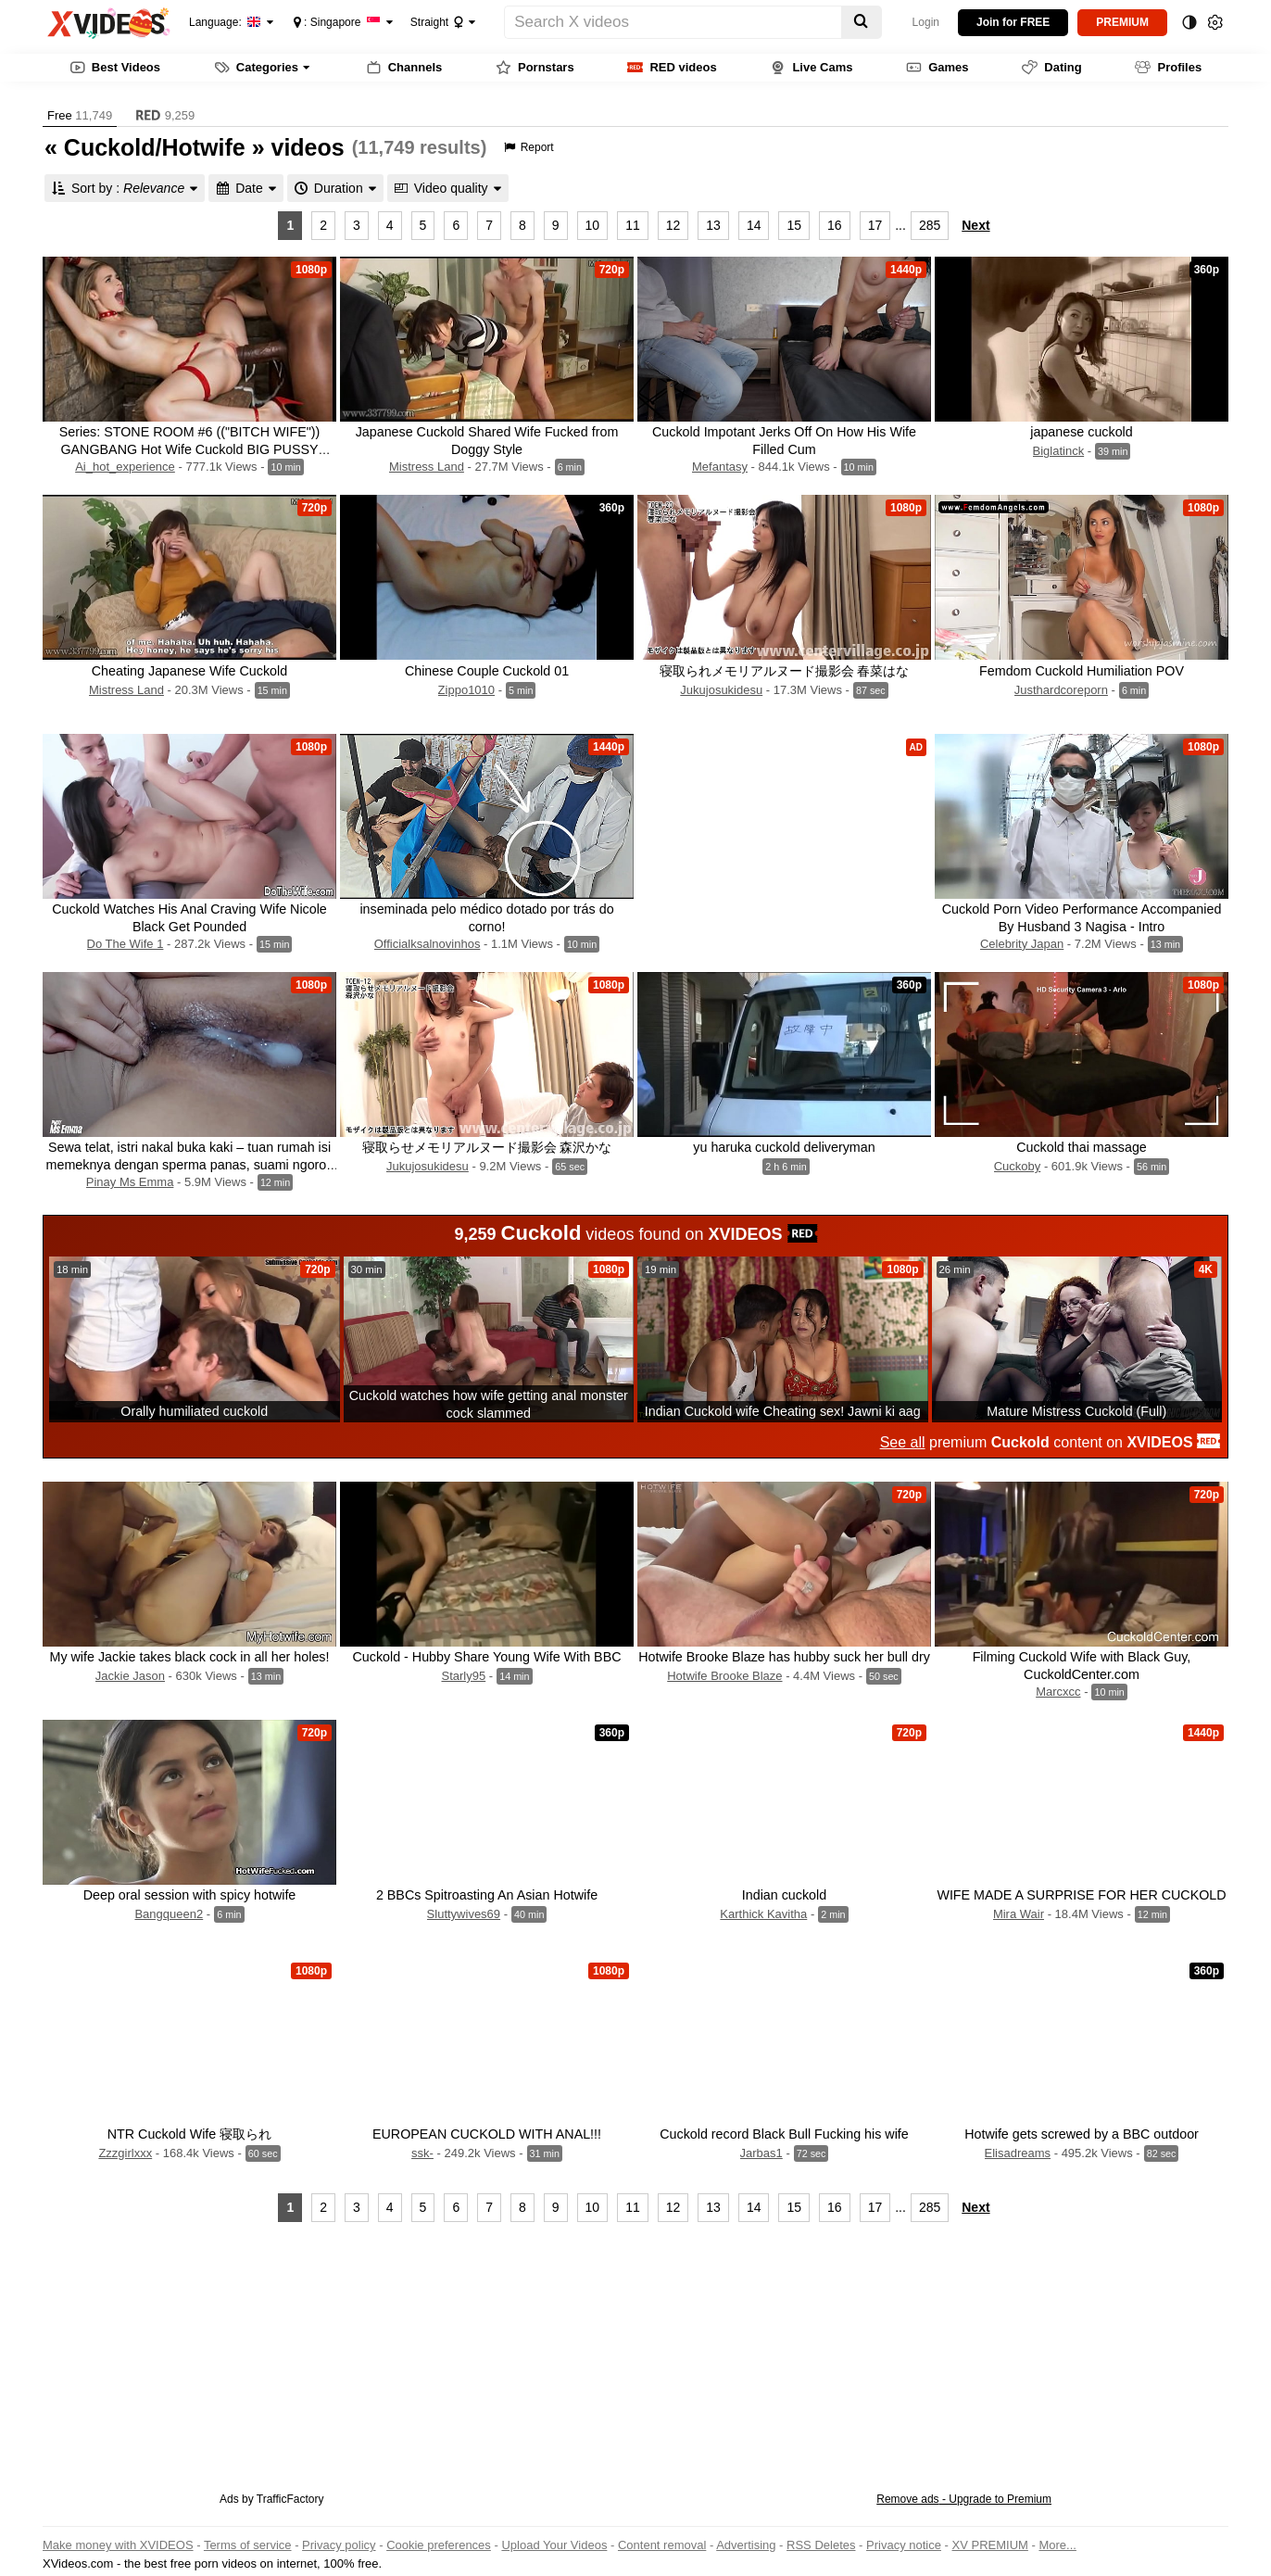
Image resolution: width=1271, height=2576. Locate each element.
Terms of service (248, 2545)
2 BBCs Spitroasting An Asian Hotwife (487, 1895)
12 (673, 225)
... (900, 225)
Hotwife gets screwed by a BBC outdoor (1081, 2134)
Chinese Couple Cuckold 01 (487, 670)
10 (592, 225)
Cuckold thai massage (1081, 1147)
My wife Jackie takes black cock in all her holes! (190, 1656)
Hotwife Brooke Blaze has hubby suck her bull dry (784, 1656)
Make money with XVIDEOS (118, 2545)
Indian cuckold (784, 1895)
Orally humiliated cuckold (194, 1411)
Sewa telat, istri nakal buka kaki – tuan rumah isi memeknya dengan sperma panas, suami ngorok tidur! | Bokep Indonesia (189, 1165)
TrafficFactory (290, 2499)
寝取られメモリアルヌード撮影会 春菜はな (785, 670)
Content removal (662, 2545)
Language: (225, 22)
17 (875, 225)
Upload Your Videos (554, 2545)
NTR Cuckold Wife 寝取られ (189, 2134)
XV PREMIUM (990, 2545)
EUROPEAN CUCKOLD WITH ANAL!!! (486, 2134)
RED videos (671, 67)
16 (834, 225)
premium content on (1050, 1442)
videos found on (636, 1232)
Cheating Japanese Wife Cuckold (189, 670)
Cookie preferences (438, 2545)
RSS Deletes (821, 2545)
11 (632, 225)
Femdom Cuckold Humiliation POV (1081, 670)
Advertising (745, 2545)
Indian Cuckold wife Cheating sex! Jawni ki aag (783, 1411)
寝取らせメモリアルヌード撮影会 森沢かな (487, 1147)
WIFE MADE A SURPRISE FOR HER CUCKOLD (1081, 1895)
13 (713, 225)
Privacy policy (338, 2545)
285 (929, 225)
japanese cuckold (1081, 431)
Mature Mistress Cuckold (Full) (1076, 1411)
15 (794, 225)
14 (754, 225)
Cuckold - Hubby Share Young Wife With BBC (486, 1656)
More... (1057, 2545)
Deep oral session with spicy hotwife (189, 1895)
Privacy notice (903, 2545)
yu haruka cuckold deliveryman (784, 1147)
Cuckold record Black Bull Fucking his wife (784, 2134)
